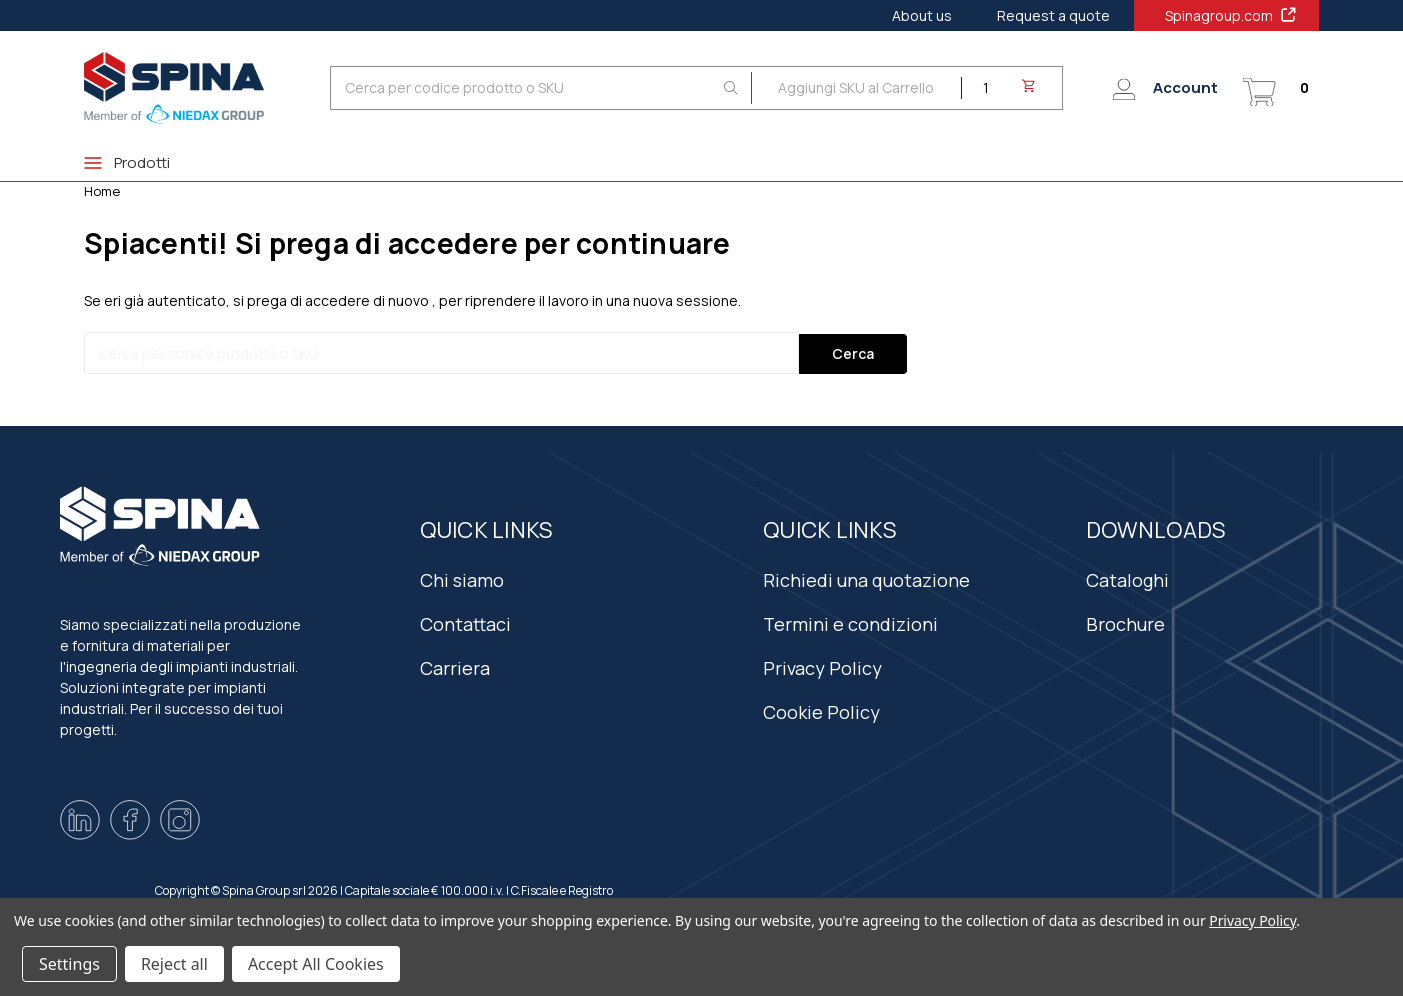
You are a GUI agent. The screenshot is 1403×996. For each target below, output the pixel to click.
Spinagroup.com (1231, 15)
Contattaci (465, 621)
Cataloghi (1127, 577)
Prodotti (127, 162)
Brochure (1125, 621)
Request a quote (1053, 15)
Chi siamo (462, 577)
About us (922, 15)
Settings (69, 964)
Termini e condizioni (850, 621)
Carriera (455, 665)
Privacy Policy (822, 665)
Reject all (174, 964)
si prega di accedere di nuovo (331, 300)
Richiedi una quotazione (866, 577)
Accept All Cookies (316, 964)
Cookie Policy (821, 709)
